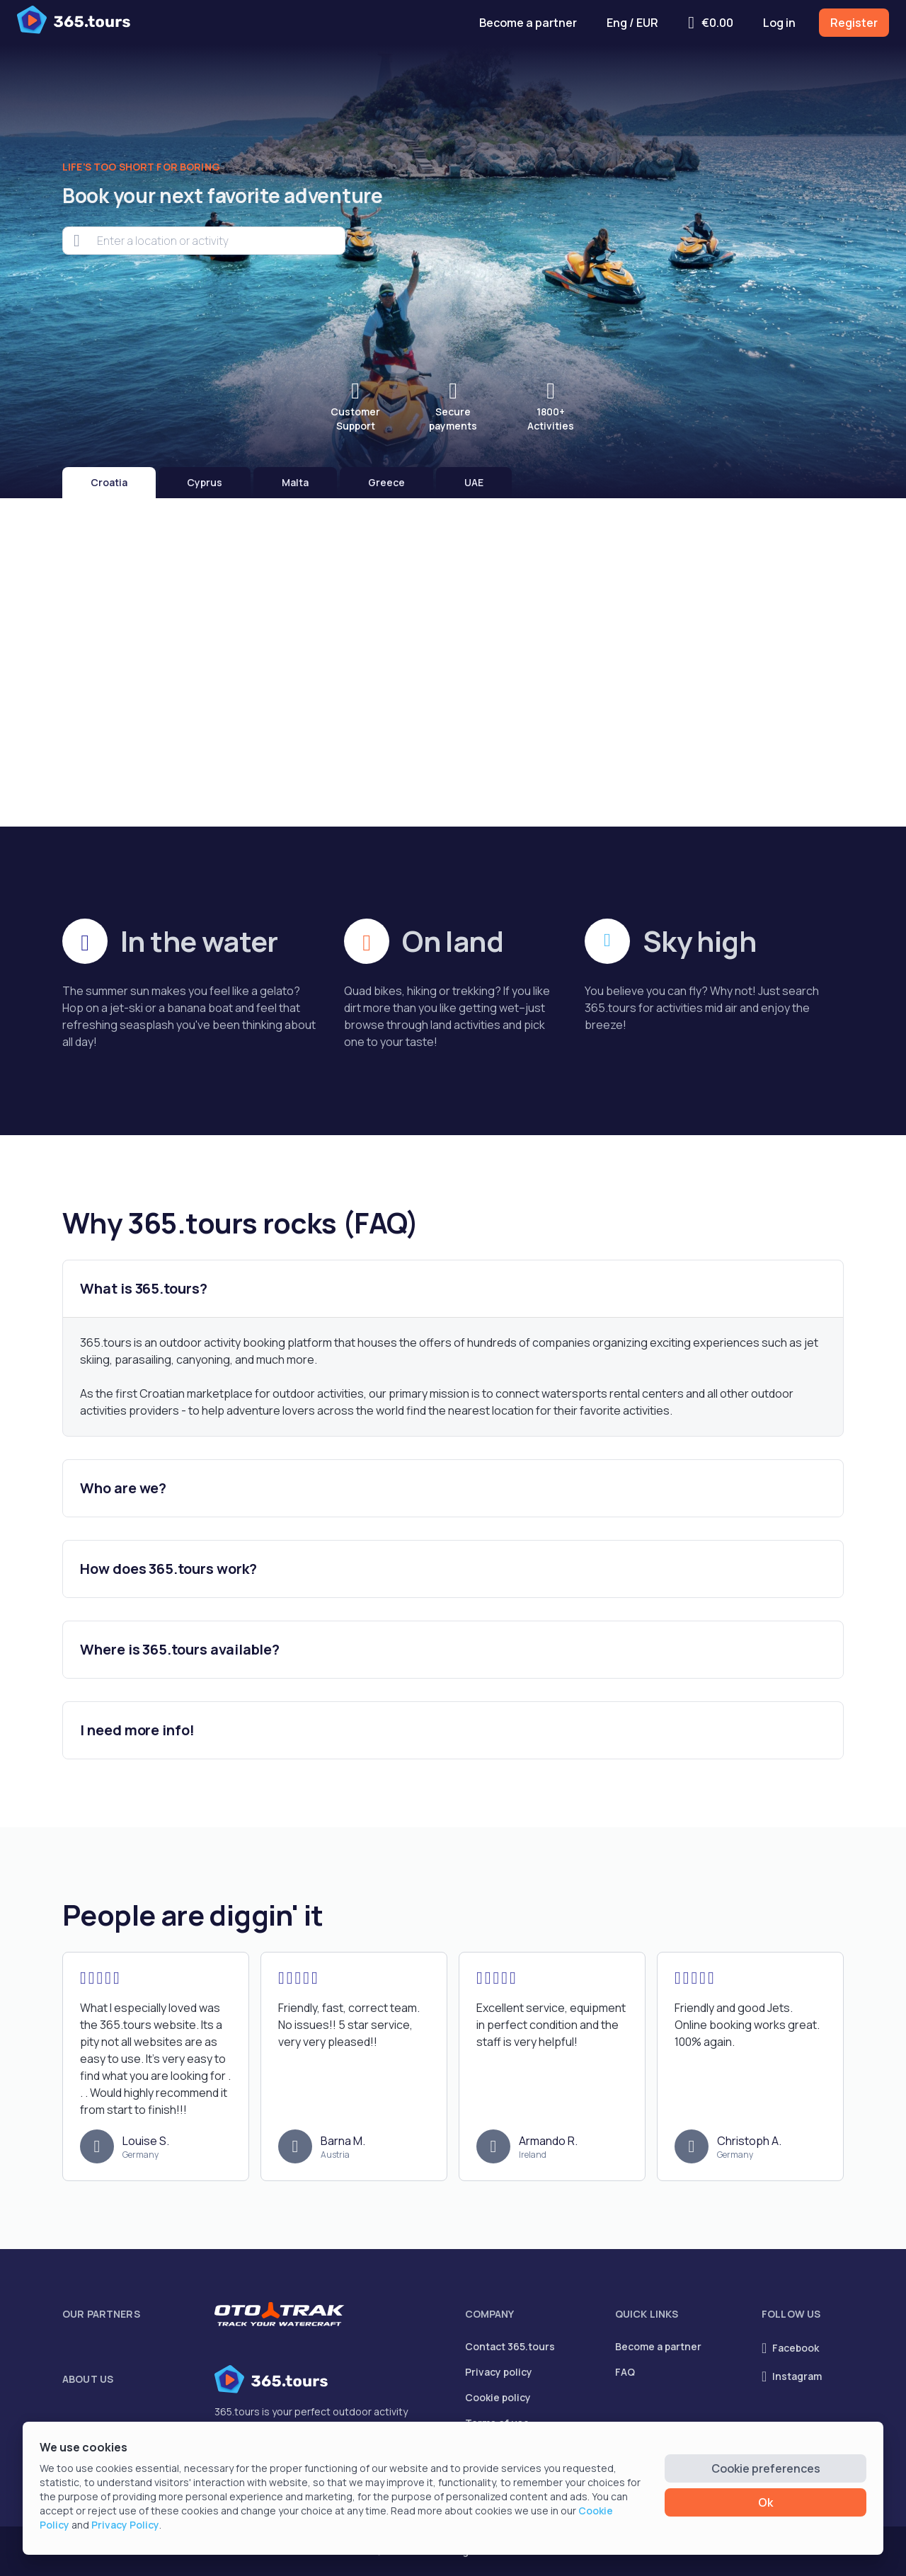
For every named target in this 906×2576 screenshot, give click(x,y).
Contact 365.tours (510, 2346)
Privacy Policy (125, 2524)
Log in (779, 22)
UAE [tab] (473, 482)
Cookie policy (498, 2397)
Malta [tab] (295, 482)
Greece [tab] (386, 482)
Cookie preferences (765, 2468)
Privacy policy (498, 2372)
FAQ (625, 2372)
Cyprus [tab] (204, 482)
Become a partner (528, 22)
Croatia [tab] (109, 482)
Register (854, 22)
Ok (765, 2502)
